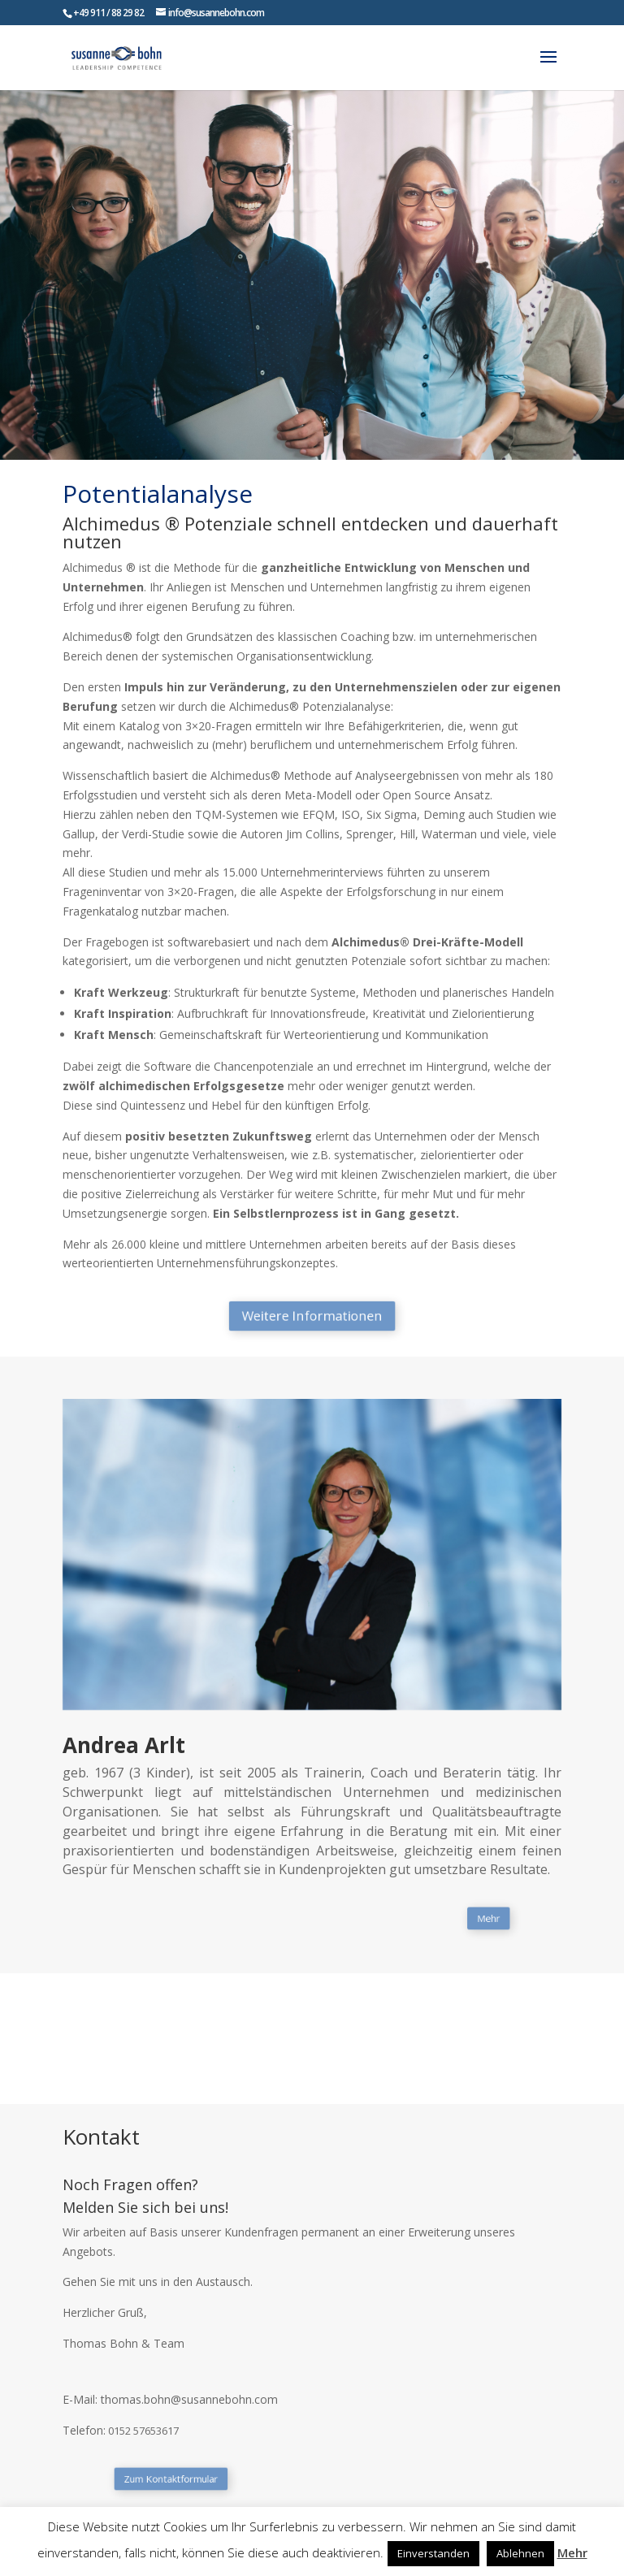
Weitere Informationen (311, 1316)
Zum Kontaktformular (213, 2478)
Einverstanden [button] (433, 2553)
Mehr (435, 1918)
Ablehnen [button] (520, 2553)
